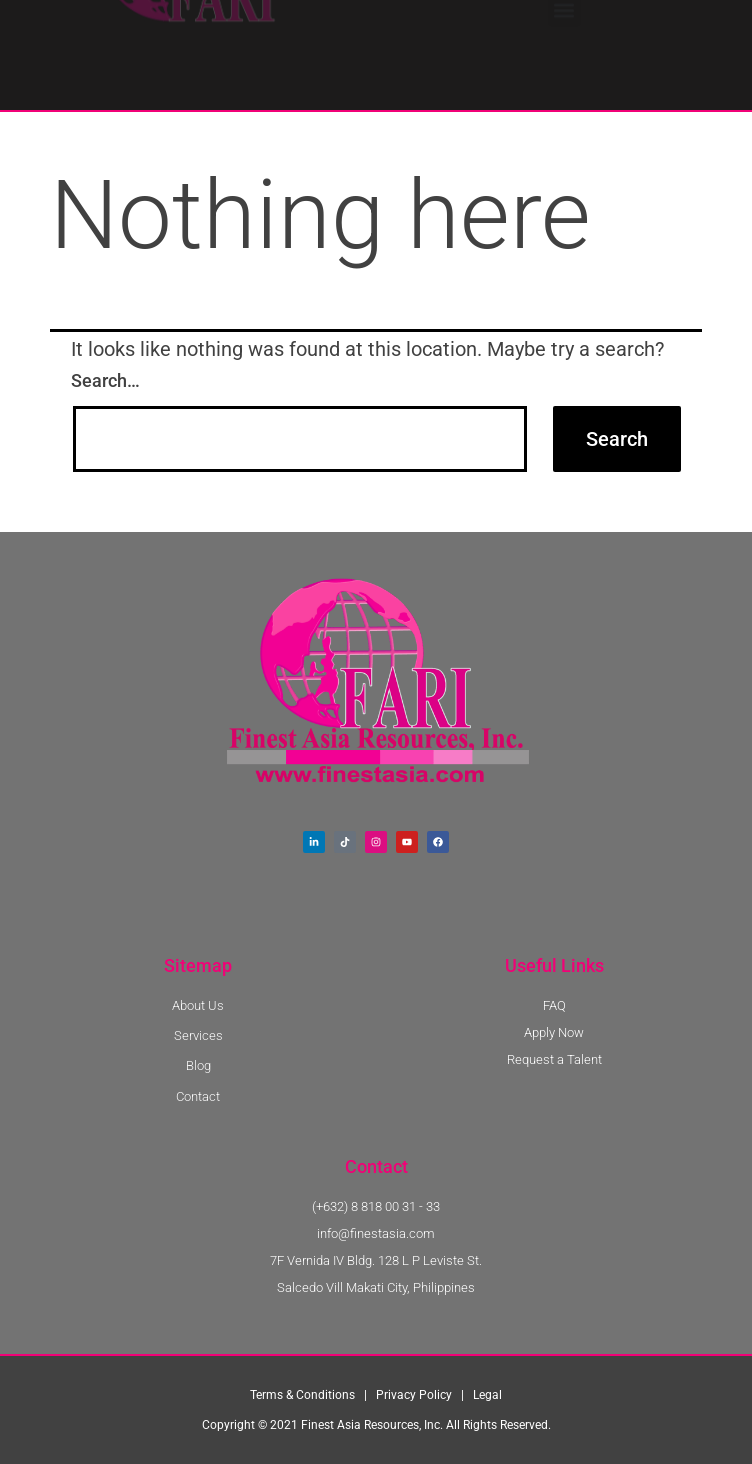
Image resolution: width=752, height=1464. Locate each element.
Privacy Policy (414, 1395)
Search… (105, 380)
